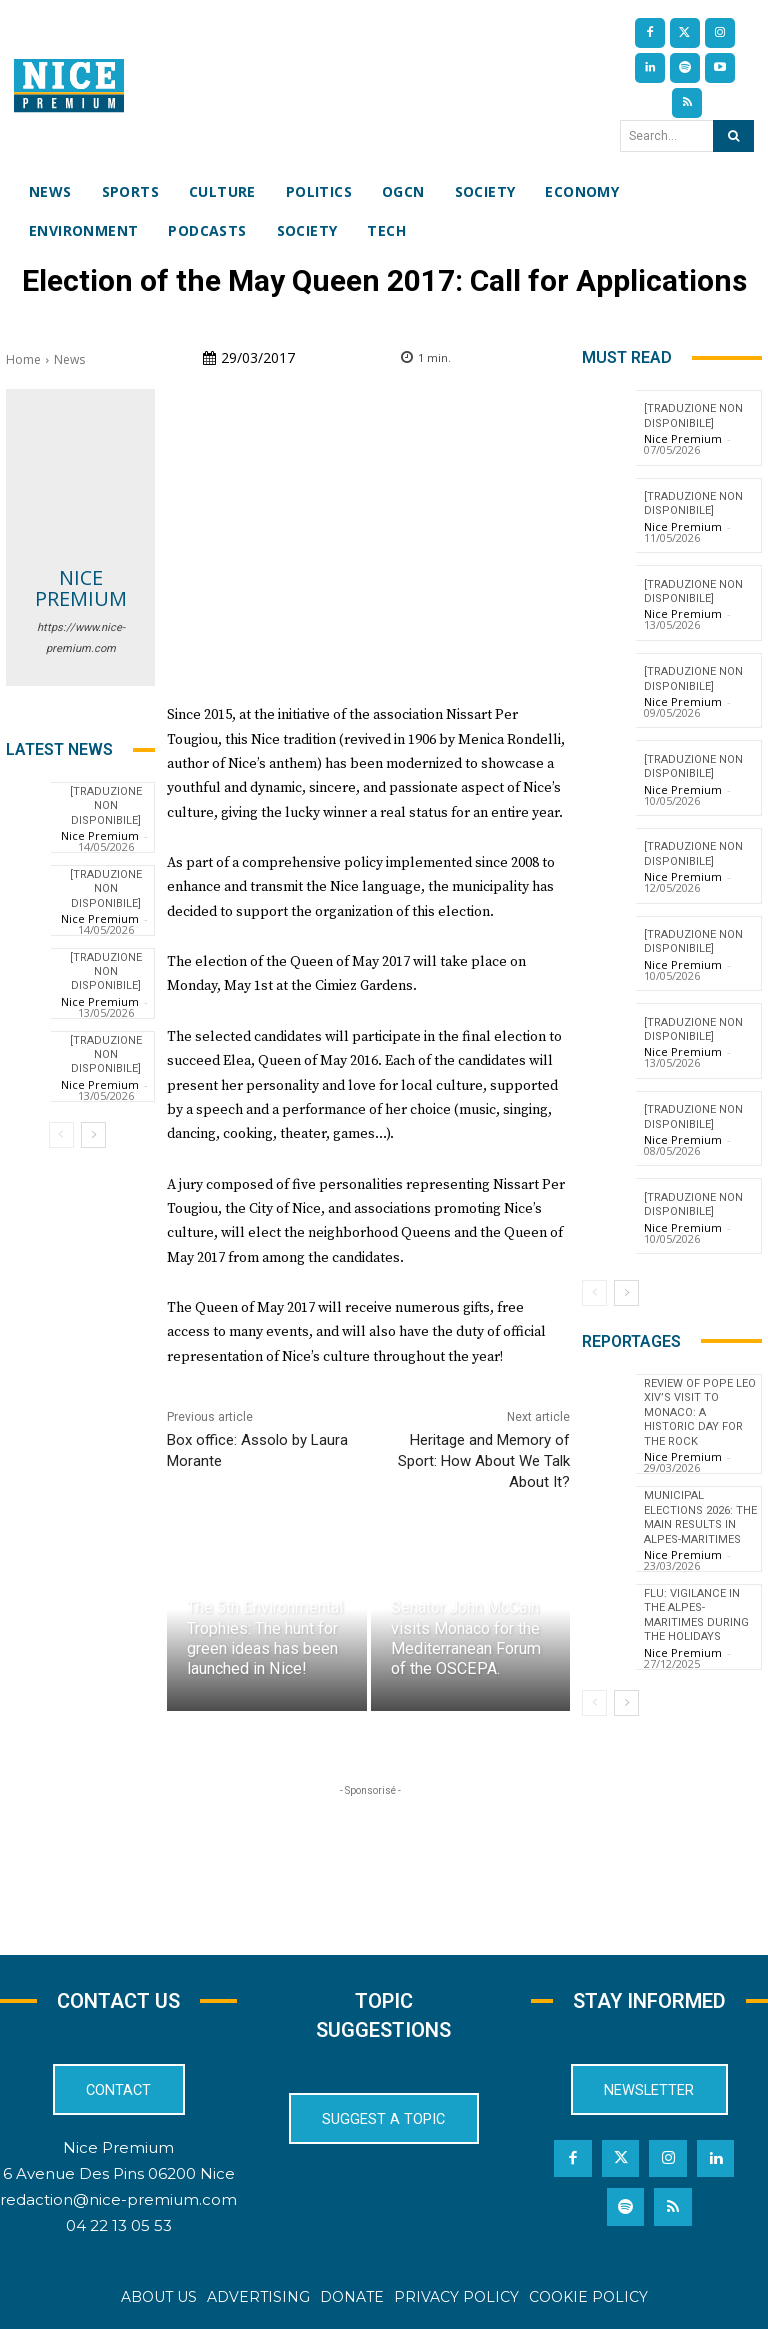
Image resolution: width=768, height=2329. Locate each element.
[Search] (733, 136)
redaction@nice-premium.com (118, 2200)
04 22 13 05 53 (119, 2226)
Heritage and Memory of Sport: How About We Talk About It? (484, 1461)
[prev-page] (61, 1135)
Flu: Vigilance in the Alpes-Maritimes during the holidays (696, 1599)
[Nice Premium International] (69, 85)
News (69, 359)
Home (23, 359)
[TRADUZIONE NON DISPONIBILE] (106, 806)
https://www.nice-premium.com (81, 638)
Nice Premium (81, 588)
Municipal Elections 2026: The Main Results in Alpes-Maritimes (700, 1502)
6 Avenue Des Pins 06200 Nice (119, 2174)
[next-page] (93, 1135)
